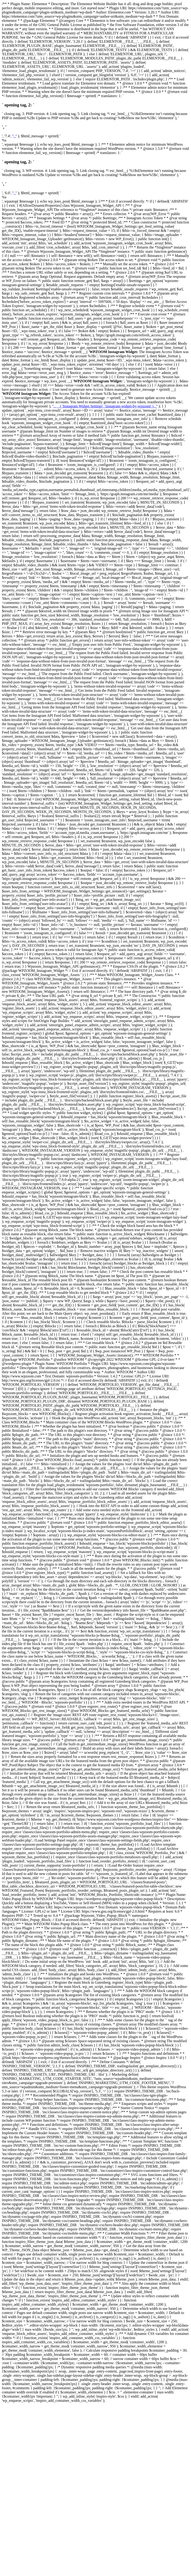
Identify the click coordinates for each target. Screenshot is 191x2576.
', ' (14, 136)
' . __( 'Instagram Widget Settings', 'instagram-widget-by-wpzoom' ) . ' (105, 406)
